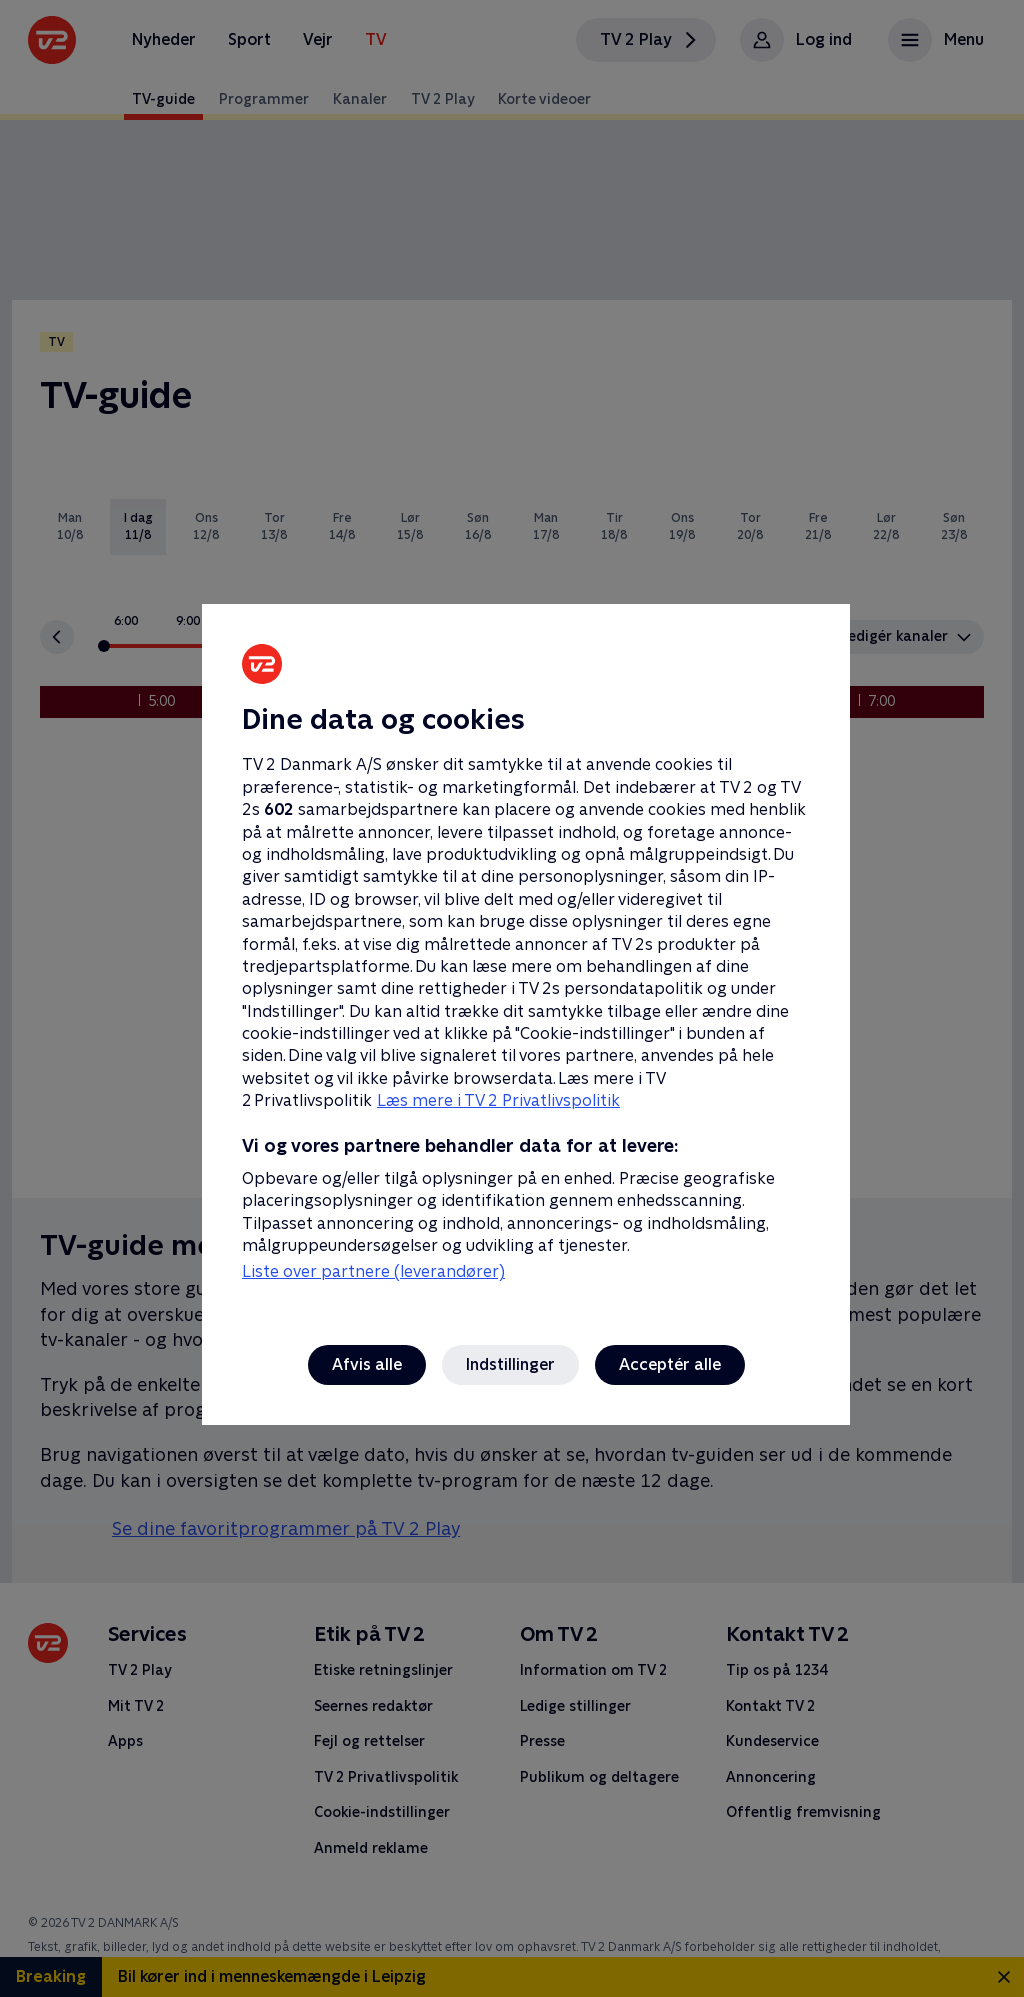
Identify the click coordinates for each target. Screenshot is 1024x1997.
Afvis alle (367, 1364)
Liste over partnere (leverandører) (373, 1271)
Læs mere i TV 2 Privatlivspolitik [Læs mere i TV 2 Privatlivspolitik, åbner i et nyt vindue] (498, 1100)
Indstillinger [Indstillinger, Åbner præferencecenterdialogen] (510, 1364)
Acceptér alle (670, 1364)
